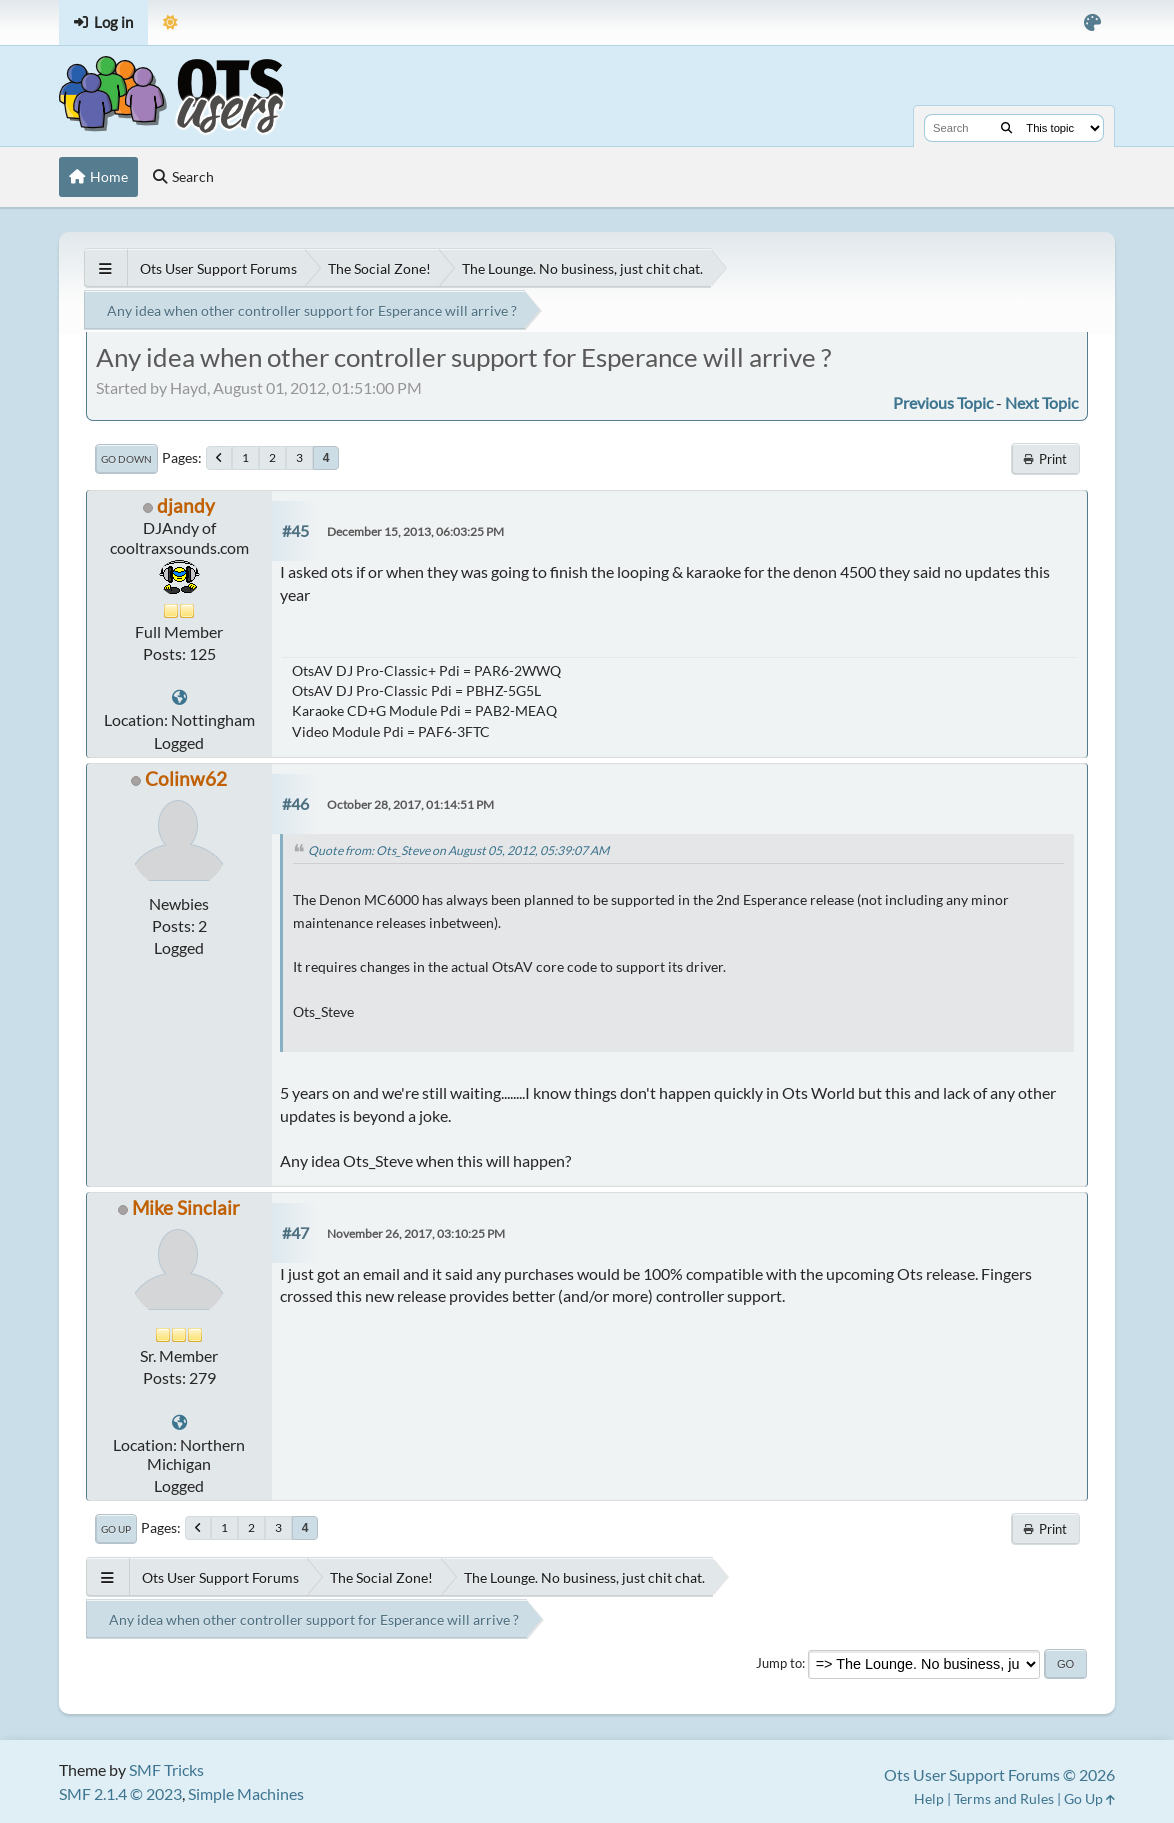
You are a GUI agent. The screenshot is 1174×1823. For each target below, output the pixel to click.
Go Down (126, 459)
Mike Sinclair (186, 1207)
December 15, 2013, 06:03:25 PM (415, 531)
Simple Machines (246, 1793)
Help (929, 1798)
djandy (186, 505)
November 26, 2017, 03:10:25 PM (416, 1233)
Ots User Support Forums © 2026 (999, 1774)
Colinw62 (186, 778)
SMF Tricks (166, 1769)
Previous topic (943, 402)
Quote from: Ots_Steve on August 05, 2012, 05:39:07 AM (458, 850)
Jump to (779, 1663)
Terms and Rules (1004, 1798)
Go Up (116, 1529)
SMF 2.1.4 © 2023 (120, 1793)
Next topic (1041, 402)
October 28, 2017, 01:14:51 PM (410, 804)
